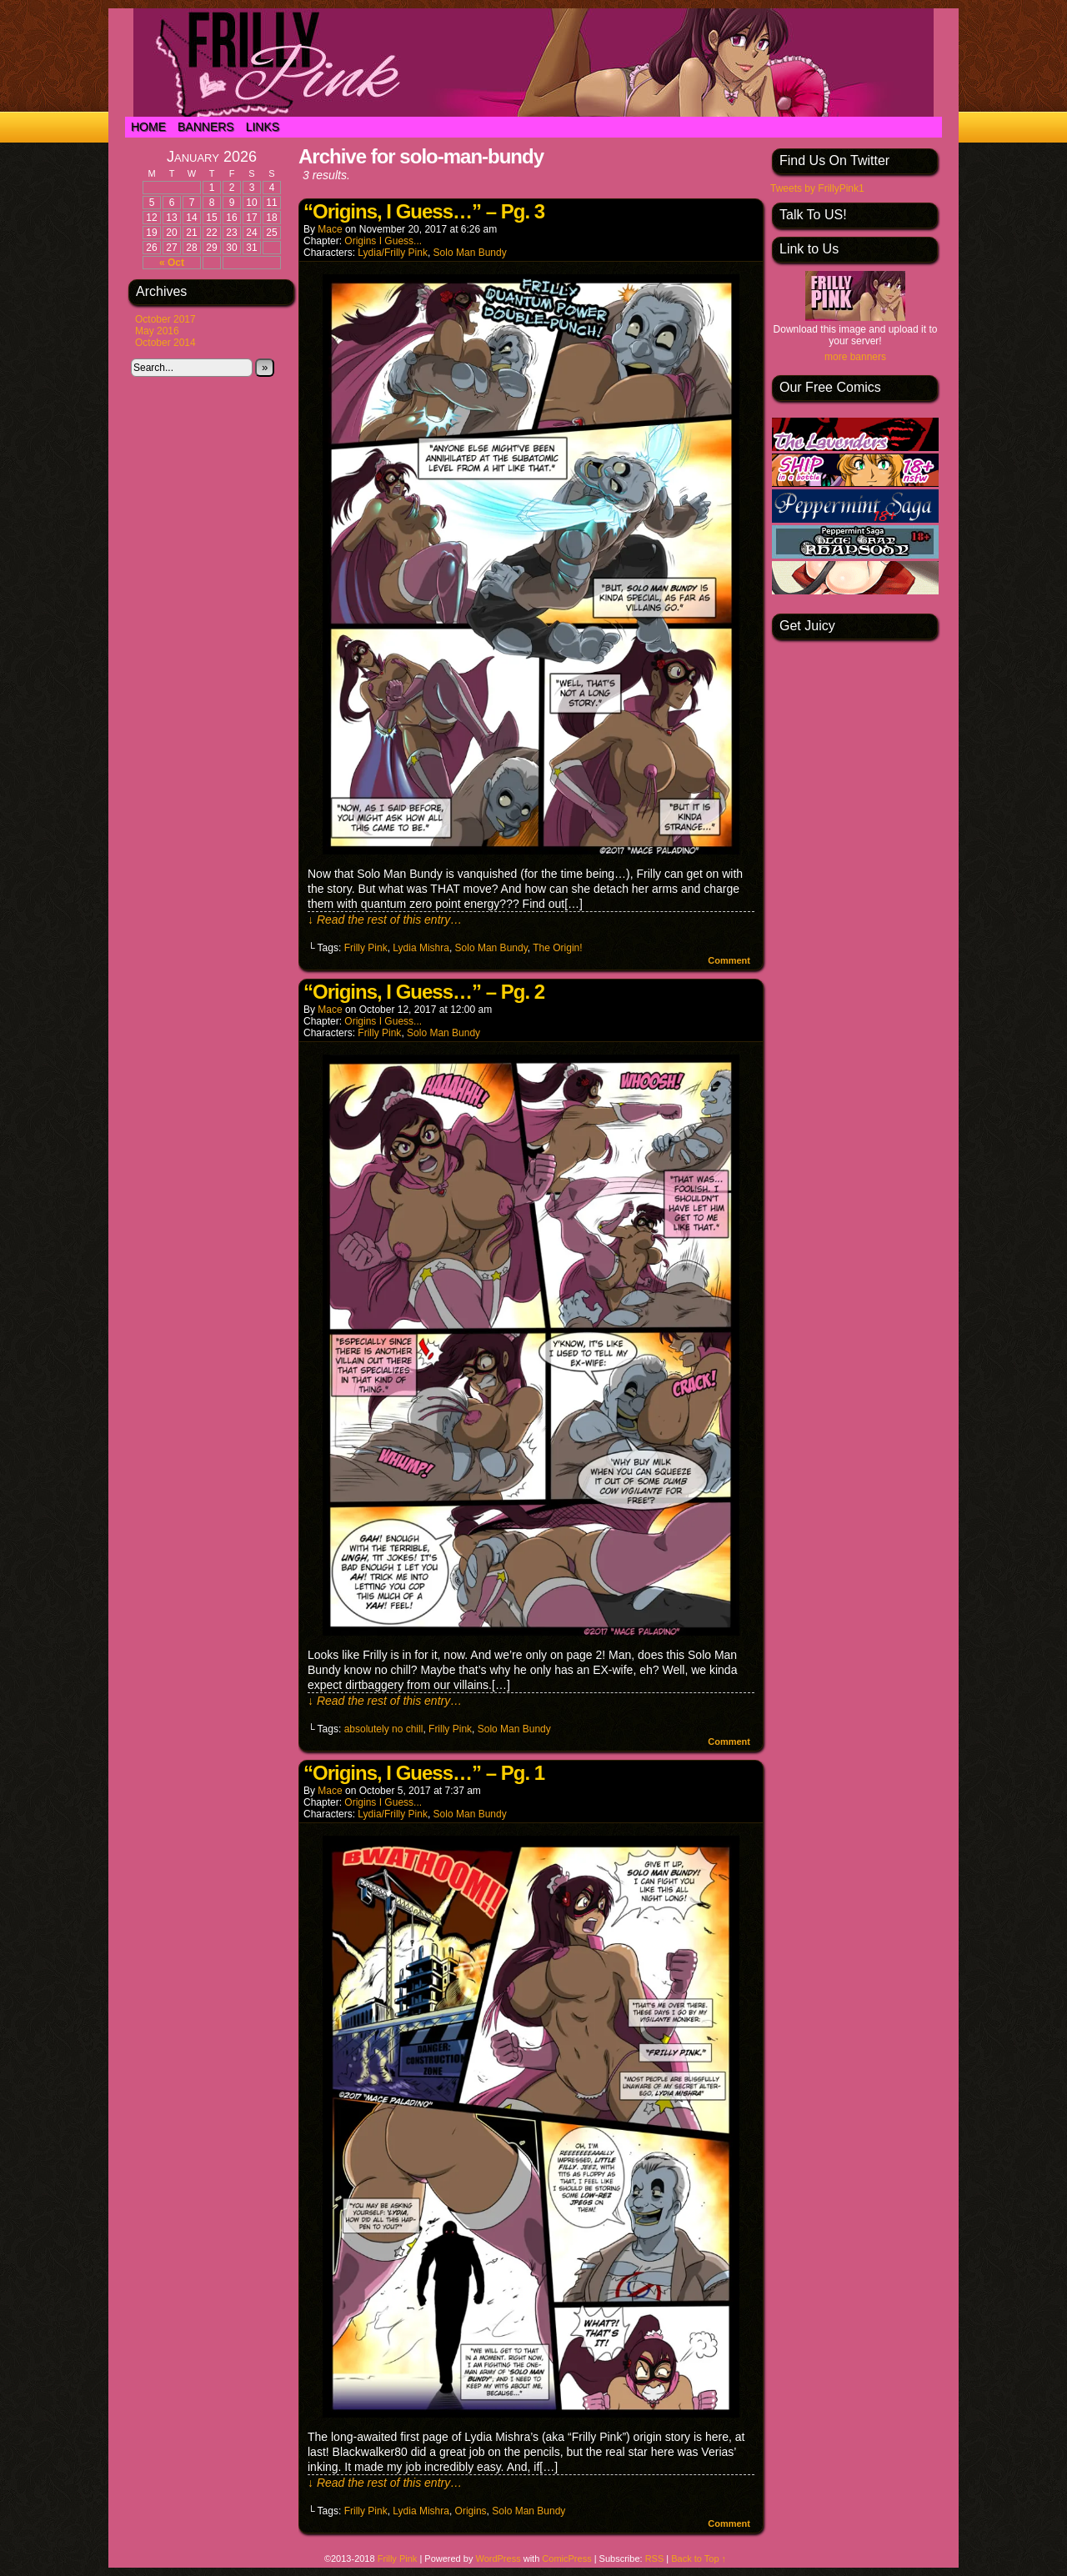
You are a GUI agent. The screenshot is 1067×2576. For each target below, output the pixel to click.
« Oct (171, 262)
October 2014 (165, 342)
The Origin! (557, 948)
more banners (855, 357)
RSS (654, 2558)
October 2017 (165, 319)
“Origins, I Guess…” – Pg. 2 (423, 991)
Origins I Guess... (383, 241)
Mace (330, 229)
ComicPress (566, 2558)
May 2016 (157, 331)
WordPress (497, 2558)
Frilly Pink (366, 948)
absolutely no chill (383, 1729)
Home (148, 126)
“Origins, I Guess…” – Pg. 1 (423, 1773)
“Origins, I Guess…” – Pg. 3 (423, 211)
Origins (471, 2511)
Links (262, 126)
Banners (206, 126)
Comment (729, 960)
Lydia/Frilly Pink (393, 252)
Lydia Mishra (421, 948)
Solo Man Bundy (470, 252)
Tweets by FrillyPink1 (817, 188)
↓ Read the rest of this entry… (385, 919)
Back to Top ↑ (698, 2558)
